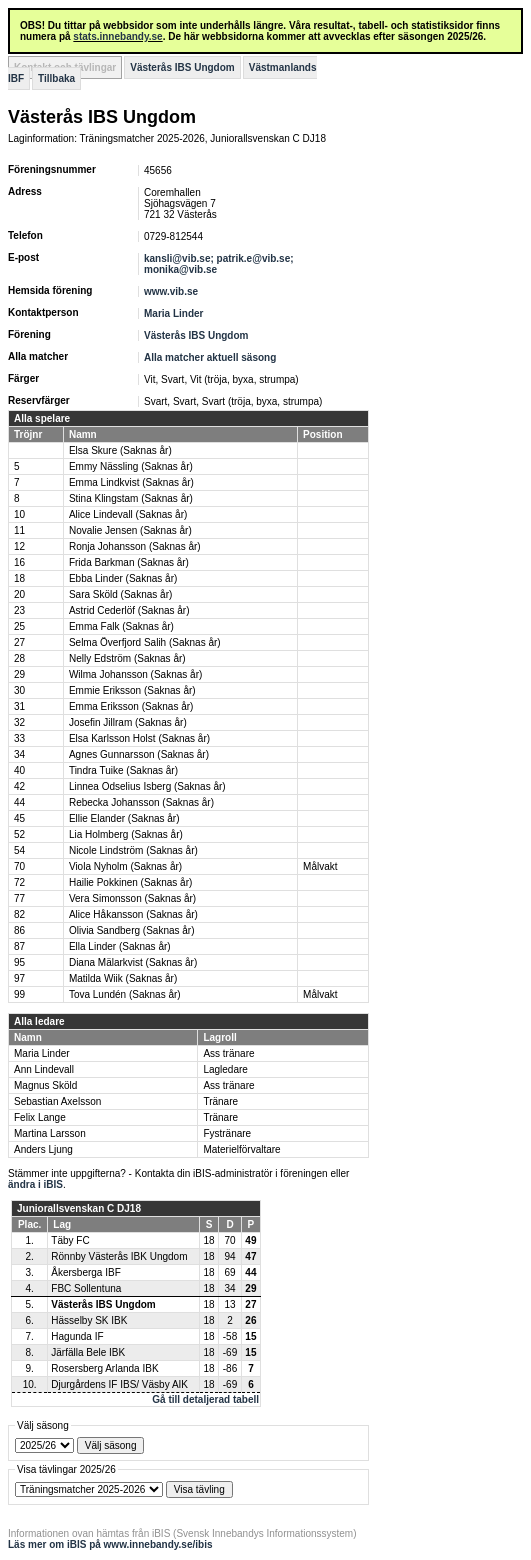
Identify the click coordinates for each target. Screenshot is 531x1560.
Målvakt (320, 866)
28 (19, 658)
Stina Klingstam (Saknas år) (131, 498)
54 (19, 850)
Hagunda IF (77, 1336)
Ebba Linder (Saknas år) (123, 578)
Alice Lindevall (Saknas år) (128, 514)
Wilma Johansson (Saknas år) (135, 674)
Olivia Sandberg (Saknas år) (132, 930)
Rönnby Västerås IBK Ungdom (119, 1256)
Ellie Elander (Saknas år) (124, 818)
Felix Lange (40, 1117)
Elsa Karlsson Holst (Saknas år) (139, 738)
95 (19, 962)
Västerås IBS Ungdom (182, 67)
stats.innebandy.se (117, 36)
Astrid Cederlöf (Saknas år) (129, 610)
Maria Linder (173, 313)
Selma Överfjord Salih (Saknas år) (145, 642)
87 (19, 946)
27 (19, 642)
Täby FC (70, 1240)
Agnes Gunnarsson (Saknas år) (139, 754)
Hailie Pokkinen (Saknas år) (130, 882)
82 (19, 914)
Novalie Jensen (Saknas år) (130, 530)
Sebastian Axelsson (57, 1101)
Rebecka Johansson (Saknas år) (141, 802)
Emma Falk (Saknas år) (121, 626)
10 (19, 514)
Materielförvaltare (241, 1149)
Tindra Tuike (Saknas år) (123, 770)
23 (19, 610)
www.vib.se (171, 291)
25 (19, 626)
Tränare (220, 1101)
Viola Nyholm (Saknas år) (125, 866)
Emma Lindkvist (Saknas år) (131, 482)
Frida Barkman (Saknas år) (129, 562)
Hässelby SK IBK (89, 1320)
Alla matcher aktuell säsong (210, 357)
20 (19, 594)
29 (19, 674)
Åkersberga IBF (85, 1272)
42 (19, 786)
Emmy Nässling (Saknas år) (131, 466)
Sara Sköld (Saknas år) (120, 594)
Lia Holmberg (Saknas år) (126, 834)
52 (19, 834)
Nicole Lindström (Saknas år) (133, 850)
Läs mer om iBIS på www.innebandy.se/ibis (110, 1544)
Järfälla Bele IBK (88, 1352)
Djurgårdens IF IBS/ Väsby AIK (119, 1384)
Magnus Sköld (45, 1085)
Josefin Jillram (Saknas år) (128, 722)
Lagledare (225, 1069)
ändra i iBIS (35, 1184)
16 (19, 562)
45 (19, 818)
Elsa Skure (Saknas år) (120, 450)
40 (19, 770)
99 (19, 994)
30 (19, 690)
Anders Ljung (43, 1149)
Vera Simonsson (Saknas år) (132, 898)
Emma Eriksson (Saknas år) (131, 706)
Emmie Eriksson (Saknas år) (132, 690)
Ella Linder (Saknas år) (120, 946)
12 (19, 546)
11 (19, 530)
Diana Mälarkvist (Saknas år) (133, 962)
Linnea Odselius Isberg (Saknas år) (147, 786)
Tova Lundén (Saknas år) (125, 994)
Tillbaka (56, 78)
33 (19, 738)
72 (19, 882)
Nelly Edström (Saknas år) (127, 658)
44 (19, 802)
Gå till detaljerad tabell (205, 1399)
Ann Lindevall (44, 1069)
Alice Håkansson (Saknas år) (133, 914)
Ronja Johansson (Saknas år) (135, 546)
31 (19, 706)
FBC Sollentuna (86, 1288)
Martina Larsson (50, 1133)
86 (19, 930)
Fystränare (227, 1133)
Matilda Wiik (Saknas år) (123, 978)
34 (19, 754)
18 (19, 578)
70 (19, 866)
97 (19, 978)
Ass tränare (228, 1053)
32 (19, 722)
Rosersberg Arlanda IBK (104, 1368)
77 (19, 898)
